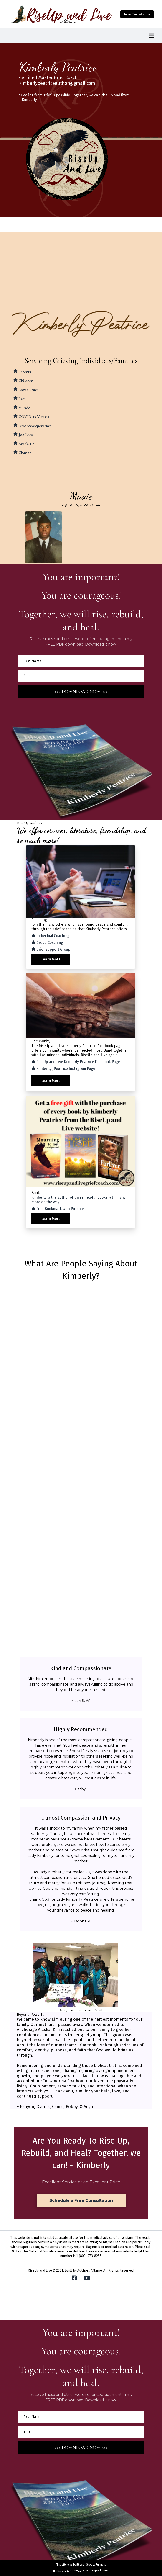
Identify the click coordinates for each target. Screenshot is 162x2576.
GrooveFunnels (96, 2564)
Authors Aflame (89, 2270)
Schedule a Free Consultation (81, 2200)
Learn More (51, 1080)
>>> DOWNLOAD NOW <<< (81, 691)
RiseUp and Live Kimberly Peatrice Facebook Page (78, 1062)
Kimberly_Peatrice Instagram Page (65, 1068)
